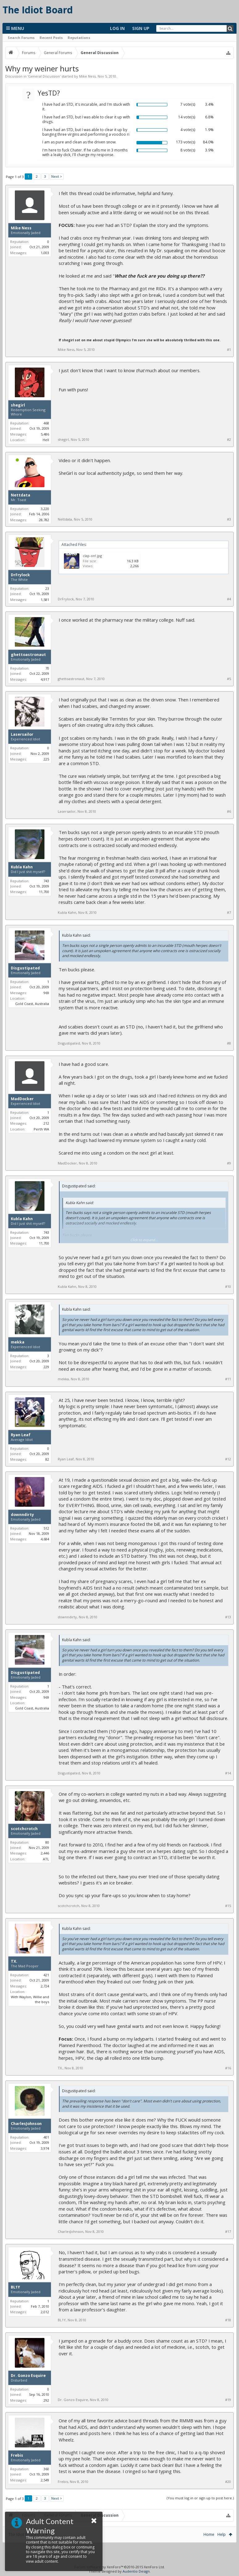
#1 (229, 349)
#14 (228, 1773)
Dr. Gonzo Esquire (28, 2375)
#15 (228, 1906)
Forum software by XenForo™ (119, 2567)
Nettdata (20, 495)
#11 (228, 1379)
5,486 (45, 434)
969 (46, 992)
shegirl (18, 405)
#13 (228, 1617)
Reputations (79, 37)
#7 (229, 912)
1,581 (45, 599)
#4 (229, 599)
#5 (229, 679)
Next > (56, 176)
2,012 (45, 2312)
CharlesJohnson (26, 2123)
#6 (229, 811)
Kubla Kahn (22, 867)
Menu (15, 28)
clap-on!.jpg (92, 555)
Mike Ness (87, 76)
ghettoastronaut (28, 654)
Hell (46, 439)
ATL (46, 1859)
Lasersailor (22, 734)
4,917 (45, 679)
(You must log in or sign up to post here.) (200, 2498)
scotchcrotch (24, 1828)
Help (221, 2534)
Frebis (17, 2455)
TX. (14, 1961)
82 (47, 1459)
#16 (228, 2068)
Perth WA (41, 1129)
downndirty (22, 1514)
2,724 (45, 1986)
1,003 (45, 252)
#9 (229, 1163)
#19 (228, 2400)
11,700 (44, 891)
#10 (228, 1286)
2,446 (45, 1853)
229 (46, 1367)
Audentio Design (136, 2571)
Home (208, 2534)
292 (46, 2400)
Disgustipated (25, 968)
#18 (228, 2320)
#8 (229, 1043)
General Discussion (44, 76)
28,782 (44, 519)
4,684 (45, 1539)
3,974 (45, 2148)
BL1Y (15, 2287)
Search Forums (21, 37)
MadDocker (22, 1098)
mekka (17, 1342)
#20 (228, 2482)
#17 (228, 2231)
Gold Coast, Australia (32, 1003)
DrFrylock (20, 575)
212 (46, 1123)
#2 (229, 439)
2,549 (45, 2480)
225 (46, 759)
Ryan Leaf (21, 1435)
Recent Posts (51, 37)
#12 (228, 1459)
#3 (229, 519)
